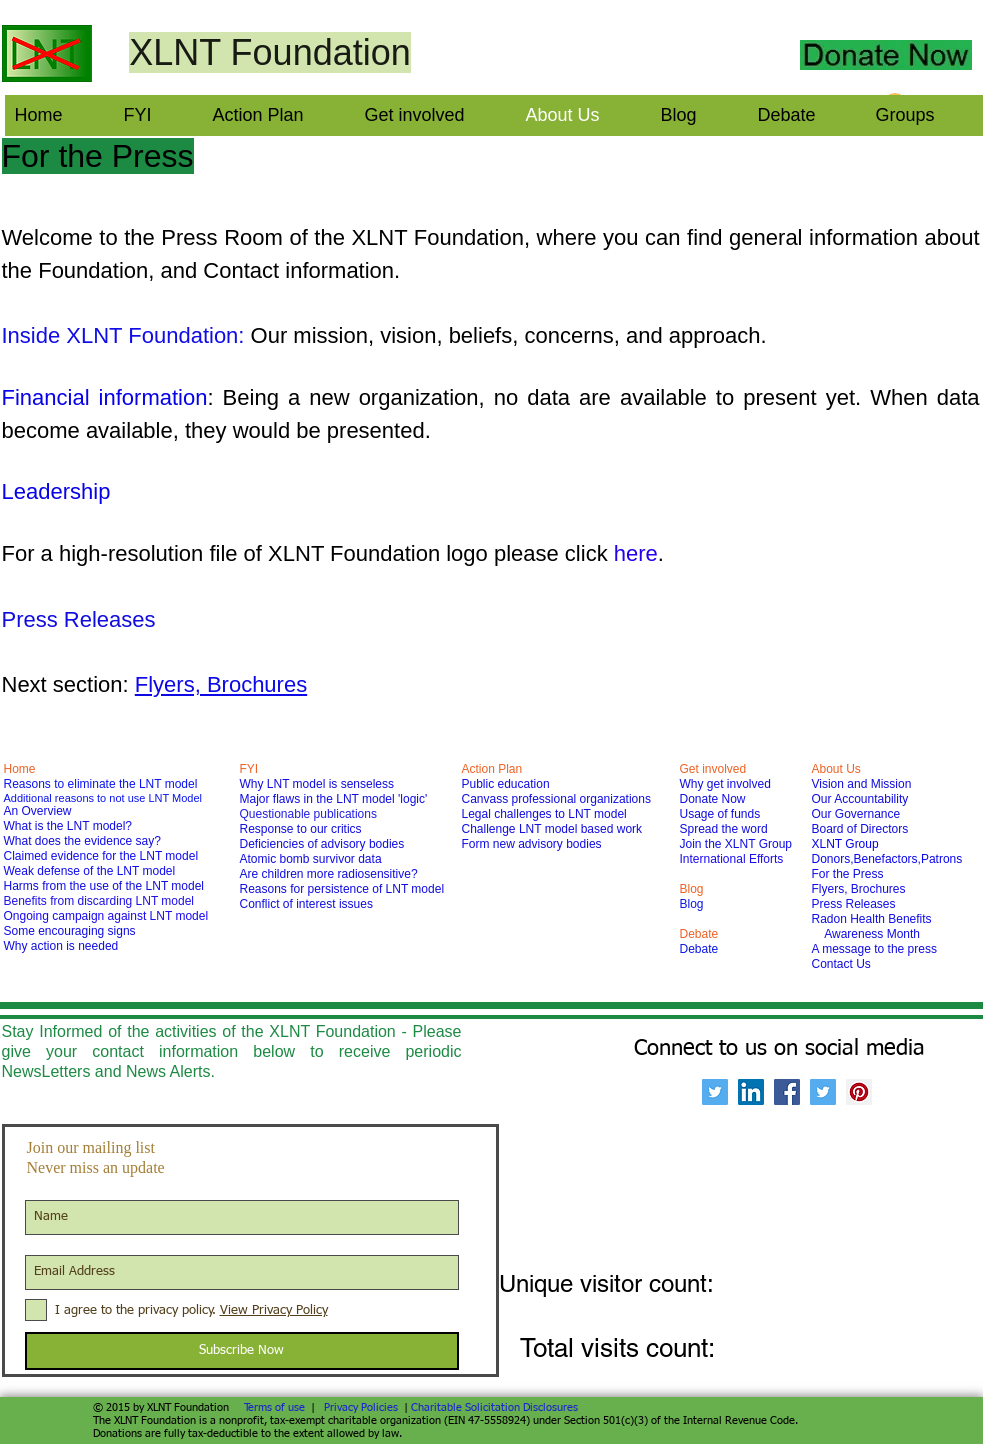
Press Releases (79, 619)
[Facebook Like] (748, 43)
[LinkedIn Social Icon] (751, 1092)
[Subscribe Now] (242, 1351)
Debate (699, 949)
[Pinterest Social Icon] (859, 1092)
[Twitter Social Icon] (715, 1092)
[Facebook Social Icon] (787, 1092)
